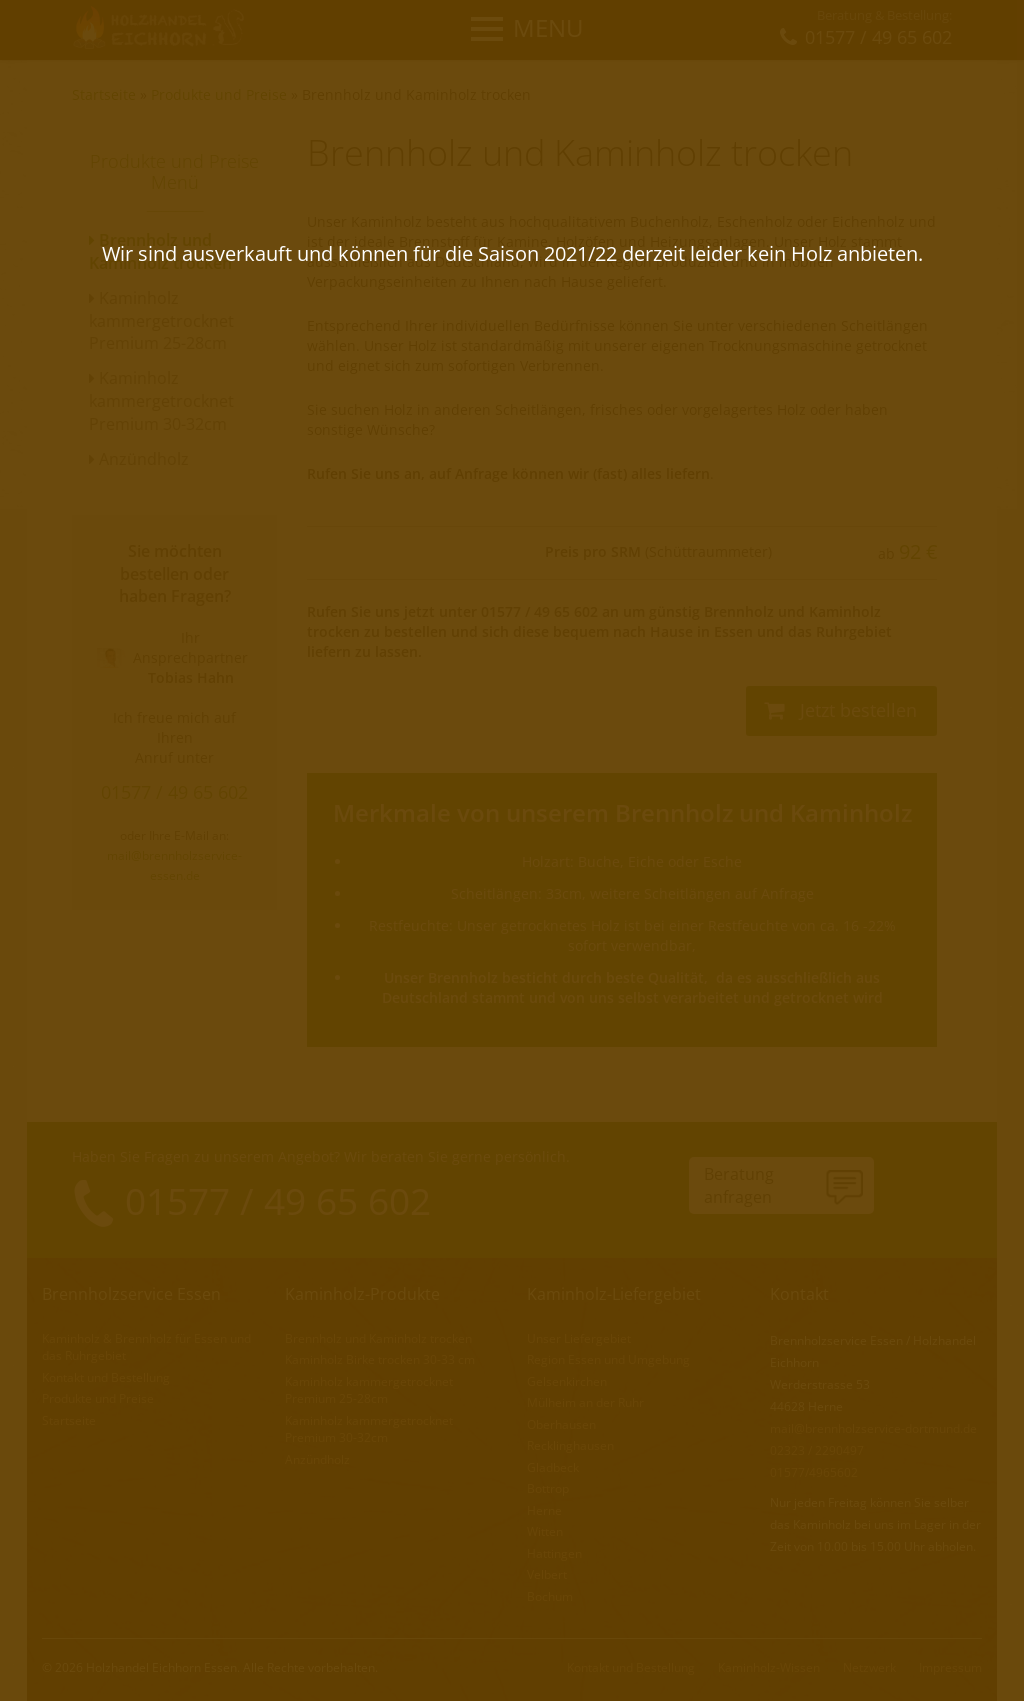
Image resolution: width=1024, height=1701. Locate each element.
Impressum (950, 1661)
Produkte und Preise (219, 94)
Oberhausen (561, 1421)
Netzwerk (869, 1661)
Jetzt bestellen (840, 710)
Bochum (550, 1590)
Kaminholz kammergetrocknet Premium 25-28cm (161, 321)
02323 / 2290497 (817, 1449)
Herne (544, 1506)
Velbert (547, 1569)
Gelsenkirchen (567, 1379)
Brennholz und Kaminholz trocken (416, 94)
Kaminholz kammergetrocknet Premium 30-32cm (161, 401)
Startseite (104, 94)
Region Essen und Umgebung (608, 1358)
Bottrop (548, 1485)
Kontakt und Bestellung (106, 1375)
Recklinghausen (570, 1442)
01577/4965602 (814, 1471)
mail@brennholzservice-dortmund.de (873, 1427)
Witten (545, 1527)
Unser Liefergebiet (579, 1337)
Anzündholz (139, 459)
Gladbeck (553, 1463)
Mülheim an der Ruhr (585, 1400)
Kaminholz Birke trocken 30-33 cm (380, 1358)
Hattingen (554, 1548)
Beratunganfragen (739, 1185)
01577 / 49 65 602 (174, 792)
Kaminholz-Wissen (769, 1661)
